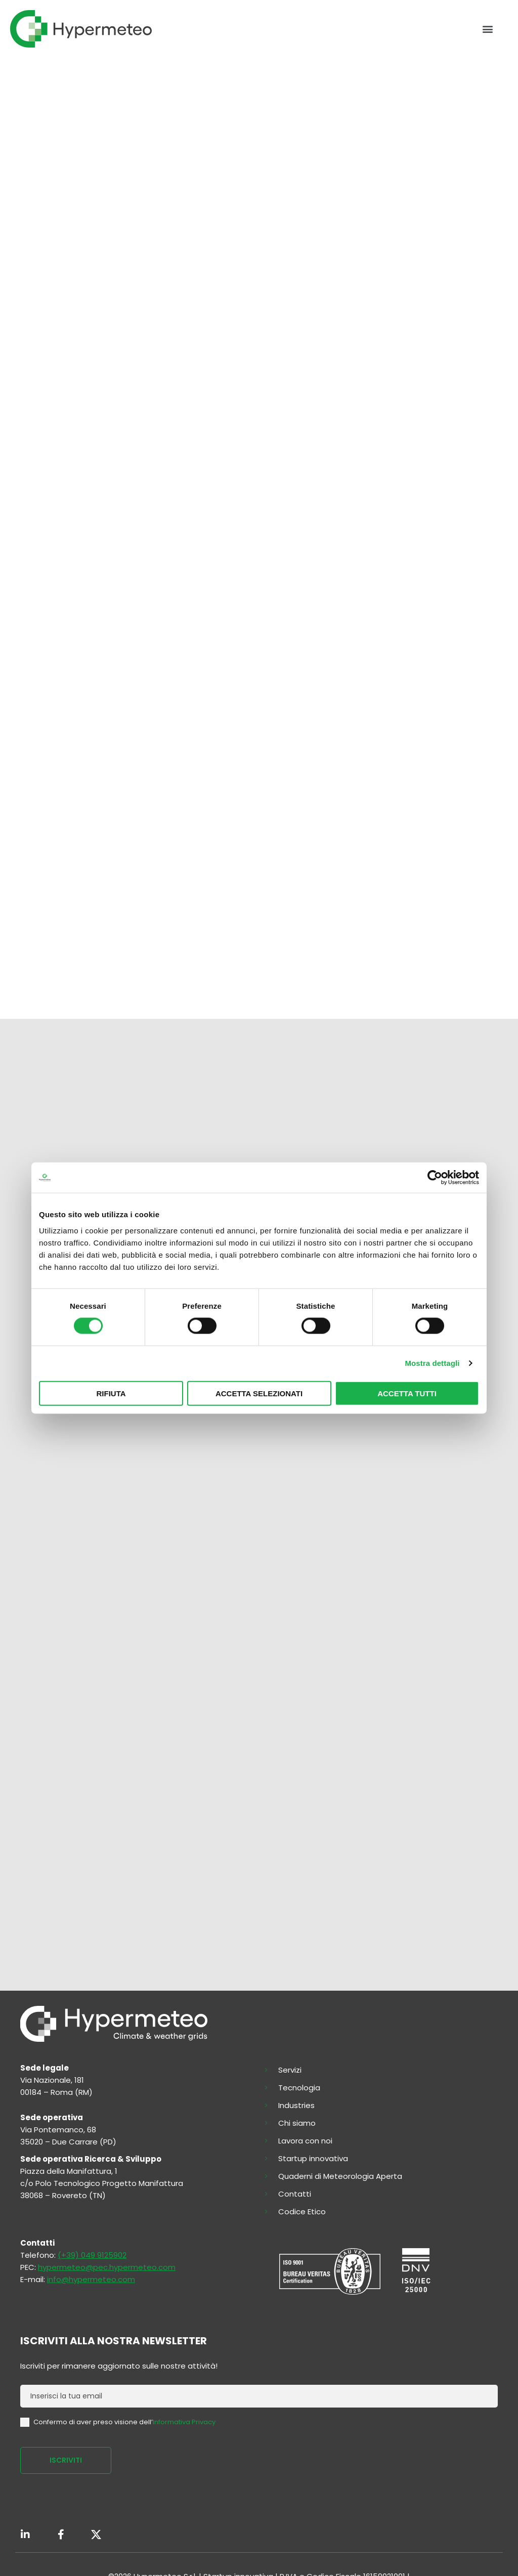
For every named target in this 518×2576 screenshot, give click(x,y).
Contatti (294, 2194)
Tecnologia (299, 2088)
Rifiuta (110, 1393)
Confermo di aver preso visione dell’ (117, 2422)
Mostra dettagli (432, 1363)
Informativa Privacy (184, 2421)
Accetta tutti (407, 1393)
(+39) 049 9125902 (92, 2255)
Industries (296, 2105)
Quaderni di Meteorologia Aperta (340, 2176)
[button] (487, 28)
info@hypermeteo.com (91, 2279)
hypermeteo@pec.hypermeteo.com (107, 2267)
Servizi (289, 2070)
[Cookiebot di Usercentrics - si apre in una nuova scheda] (435, 1177)
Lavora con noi (305, 2141)
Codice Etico (302, 2212)
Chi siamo (297, 2123)
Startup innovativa (313, 2159)
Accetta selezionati (259, 1393)
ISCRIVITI (66, 2460)
